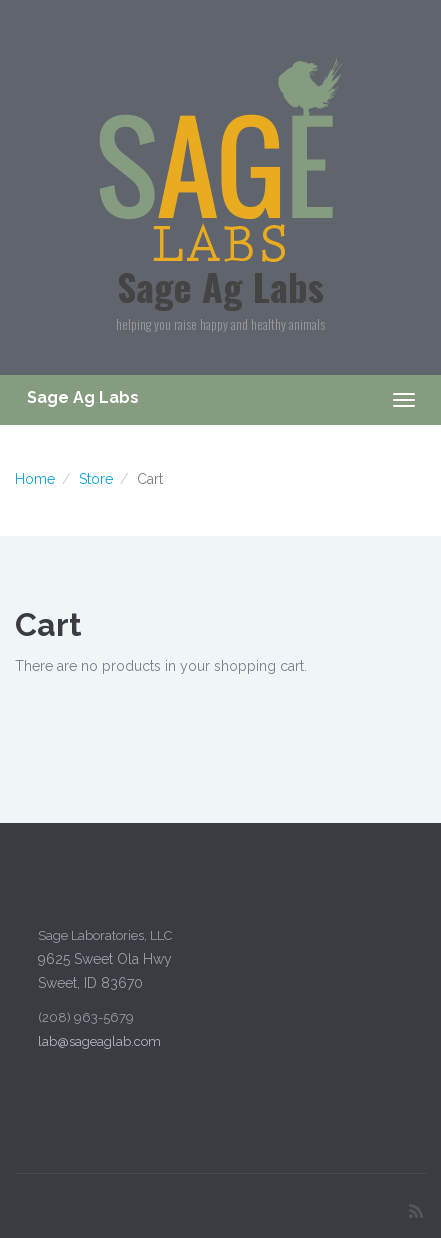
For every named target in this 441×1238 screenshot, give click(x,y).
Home (35, 479)
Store (96, 479)
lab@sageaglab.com (97, 1041)
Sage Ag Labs (220, 286)
